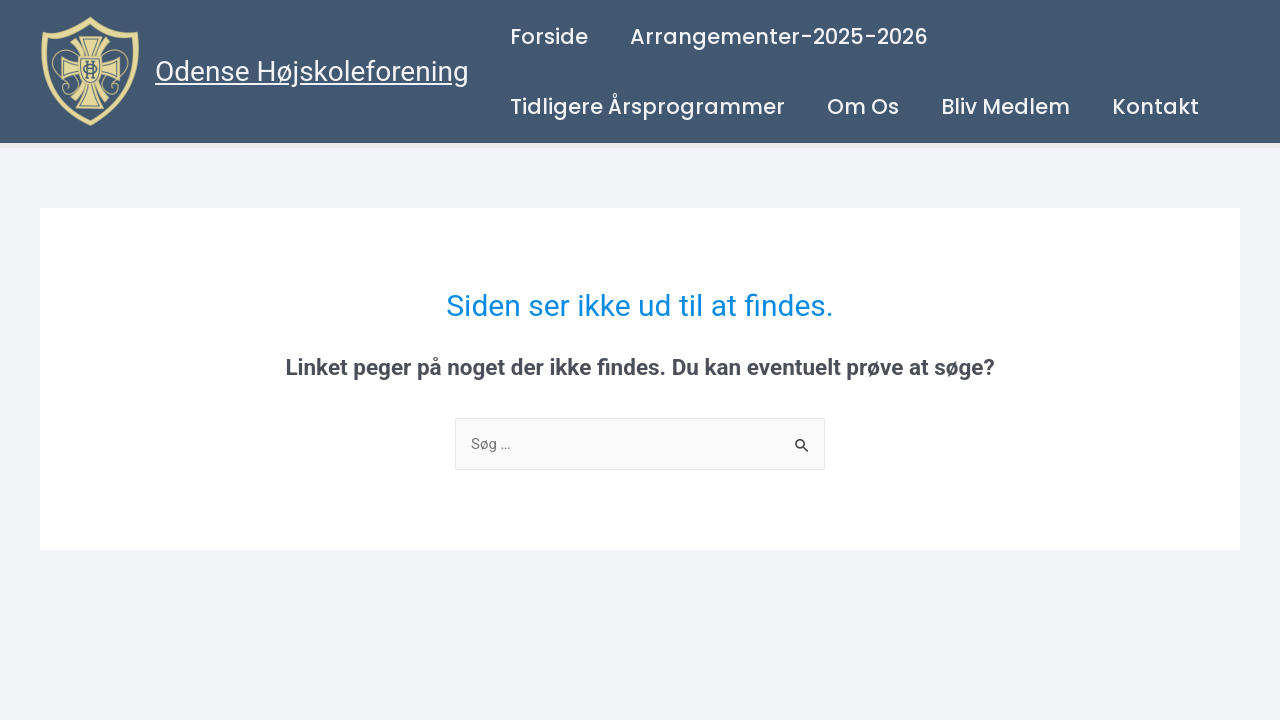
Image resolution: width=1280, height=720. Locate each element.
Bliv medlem (1005, 106)
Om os (863, 106)
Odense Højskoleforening (312, 71)
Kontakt (1155, 106)
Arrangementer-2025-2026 (779, 36)
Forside (549, 36)
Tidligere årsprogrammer (647, 106)
